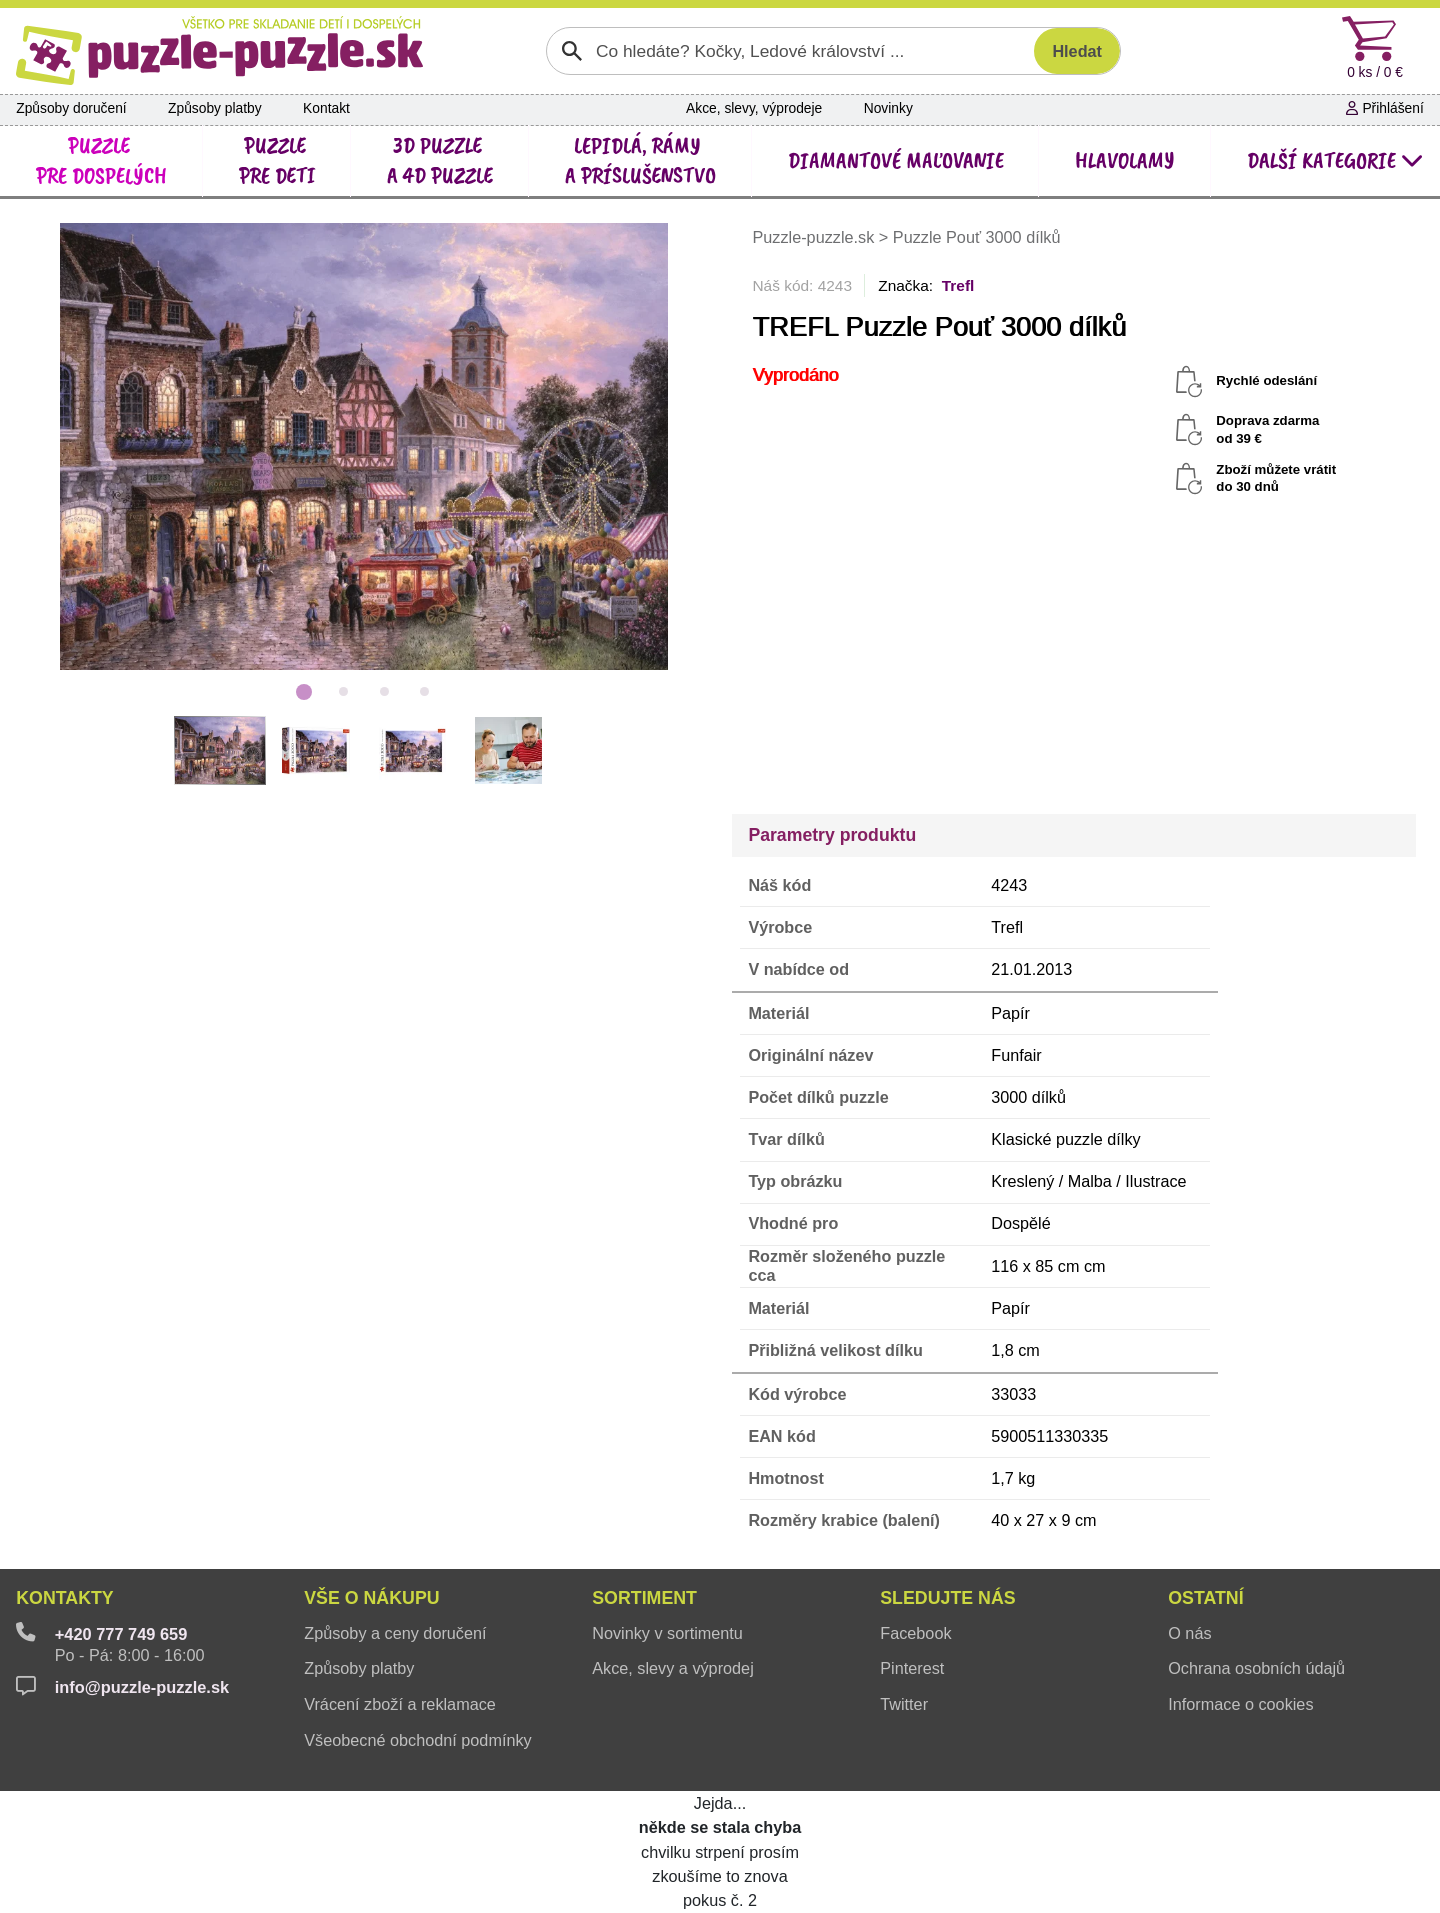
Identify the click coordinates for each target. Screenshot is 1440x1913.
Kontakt (326, 108)
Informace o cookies (1240, 1704)
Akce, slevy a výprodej (673, 1668)
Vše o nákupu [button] (371, 1598)
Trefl (958, 285)
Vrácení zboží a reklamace (400, 1704)
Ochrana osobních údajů (1256, 1668)
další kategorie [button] (1335, 160)
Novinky (888, 108)
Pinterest (912, 1668)
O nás (1189, 1633)
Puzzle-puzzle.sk (815, 237)
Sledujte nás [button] (947, 1598)
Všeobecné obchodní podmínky (417, 1740)
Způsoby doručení (71, 108)
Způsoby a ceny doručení (395, 1633)
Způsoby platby (215, 108)
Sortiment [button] (644, 1598)
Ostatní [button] (1205, 1598)
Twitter (904, 1704)
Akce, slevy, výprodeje (754, 108)
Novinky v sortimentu (667, 1633)
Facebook (915, 1633)
